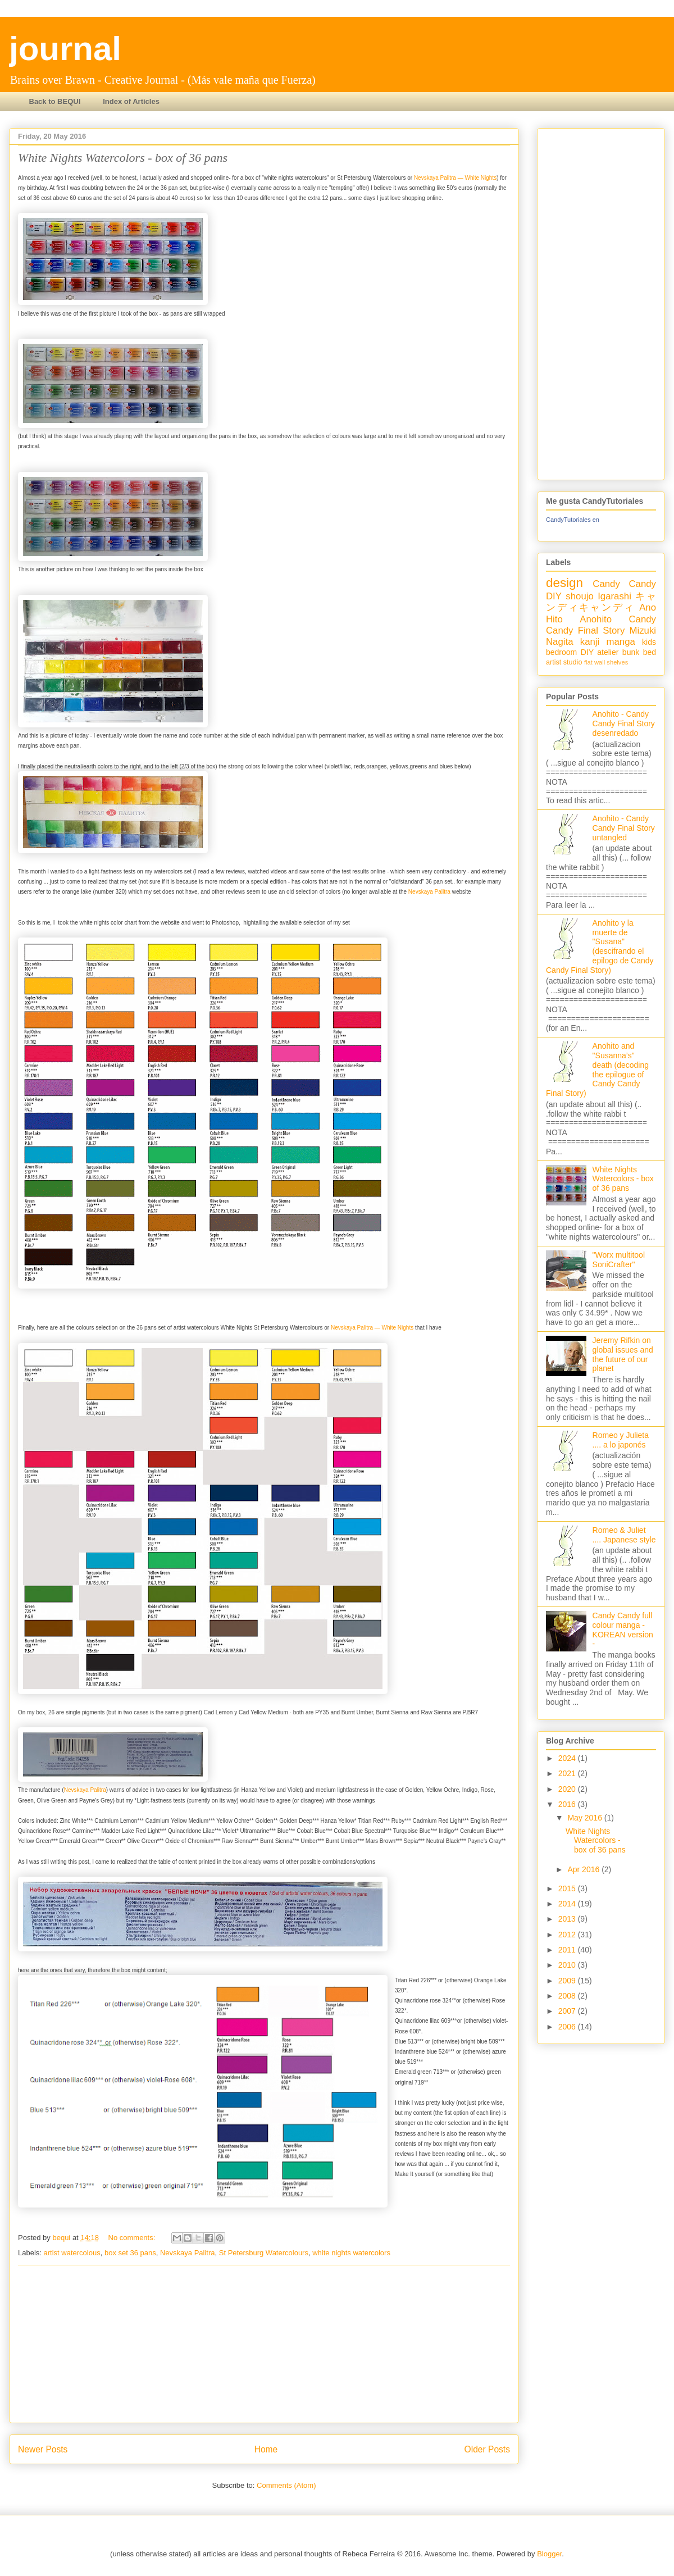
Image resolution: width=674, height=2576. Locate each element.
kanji (590, 641)
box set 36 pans (130, 2253)
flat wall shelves (606, 662)
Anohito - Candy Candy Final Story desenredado (624, 723)
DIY (554, 596)
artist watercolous (72, 2253)
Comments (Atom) (286, 2485)
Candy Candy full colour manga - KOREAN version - (623, 1629)
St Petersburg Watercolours (263, 2253)
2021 (568, 1773)
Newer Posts (42, 2449)
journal (65, 48)
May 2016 (585, 1817)
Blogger (549, 2554)
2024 (568, 1758)
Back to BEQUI (55, 101)
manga (621, 641)
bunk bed (639, 652)
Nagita (559, 641)
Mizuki (642, 630)
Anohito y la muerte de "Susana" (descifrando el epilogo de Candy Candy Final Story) (600, 946)
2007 (568, 2010)
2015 (568, 1888)
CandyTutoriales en (572, 519)
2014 (568, 1903)
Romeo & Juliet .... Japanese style (624, 1535)
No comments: (132, 2237)
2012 (568, 1934)
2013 (568, 1918)
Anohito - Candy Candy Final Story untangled (624, 828)
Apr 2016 (584, 1869)
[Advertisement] (264, 2344)
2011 (568, 1949)
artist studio (564, 662)
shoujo (579, 596)
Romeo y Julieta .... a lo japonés (621, 1440)
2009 (568, 1980)
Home (266, 2449)
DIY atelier (600, 652)
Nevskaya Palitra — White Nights (455, 178)
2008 (568, 1995)
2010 (568, 1964)
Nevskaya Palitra (429, 892)
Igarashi (614, 596)
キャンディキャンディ (601, 602)
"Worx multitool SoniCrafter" (619, 1259)
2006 (568, 2026)
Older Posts (487, 2449)
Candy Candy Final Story (601, 625)
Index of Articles (131, 101)
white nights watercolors (351, 2253)
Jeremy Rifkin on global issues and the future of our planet (623, 1354)
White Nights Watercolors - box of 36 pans (122, 158)
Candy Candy (624, 584)
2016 (568, 1804)
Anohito (596, 619)
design (564, 583)
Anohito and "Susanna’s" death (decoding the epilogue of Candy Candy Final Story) (597, 1069)
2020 (568, 1789)
